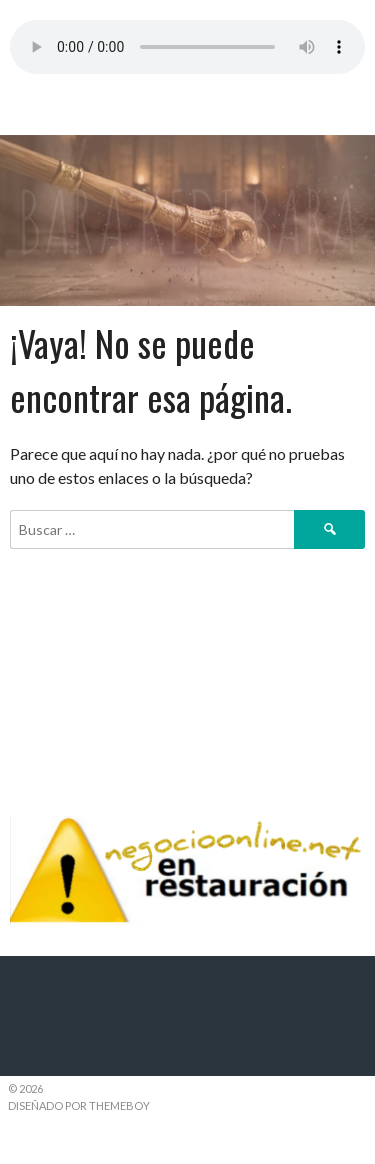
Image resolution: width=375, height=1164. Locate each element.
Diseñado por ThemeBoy (79, 1105)
